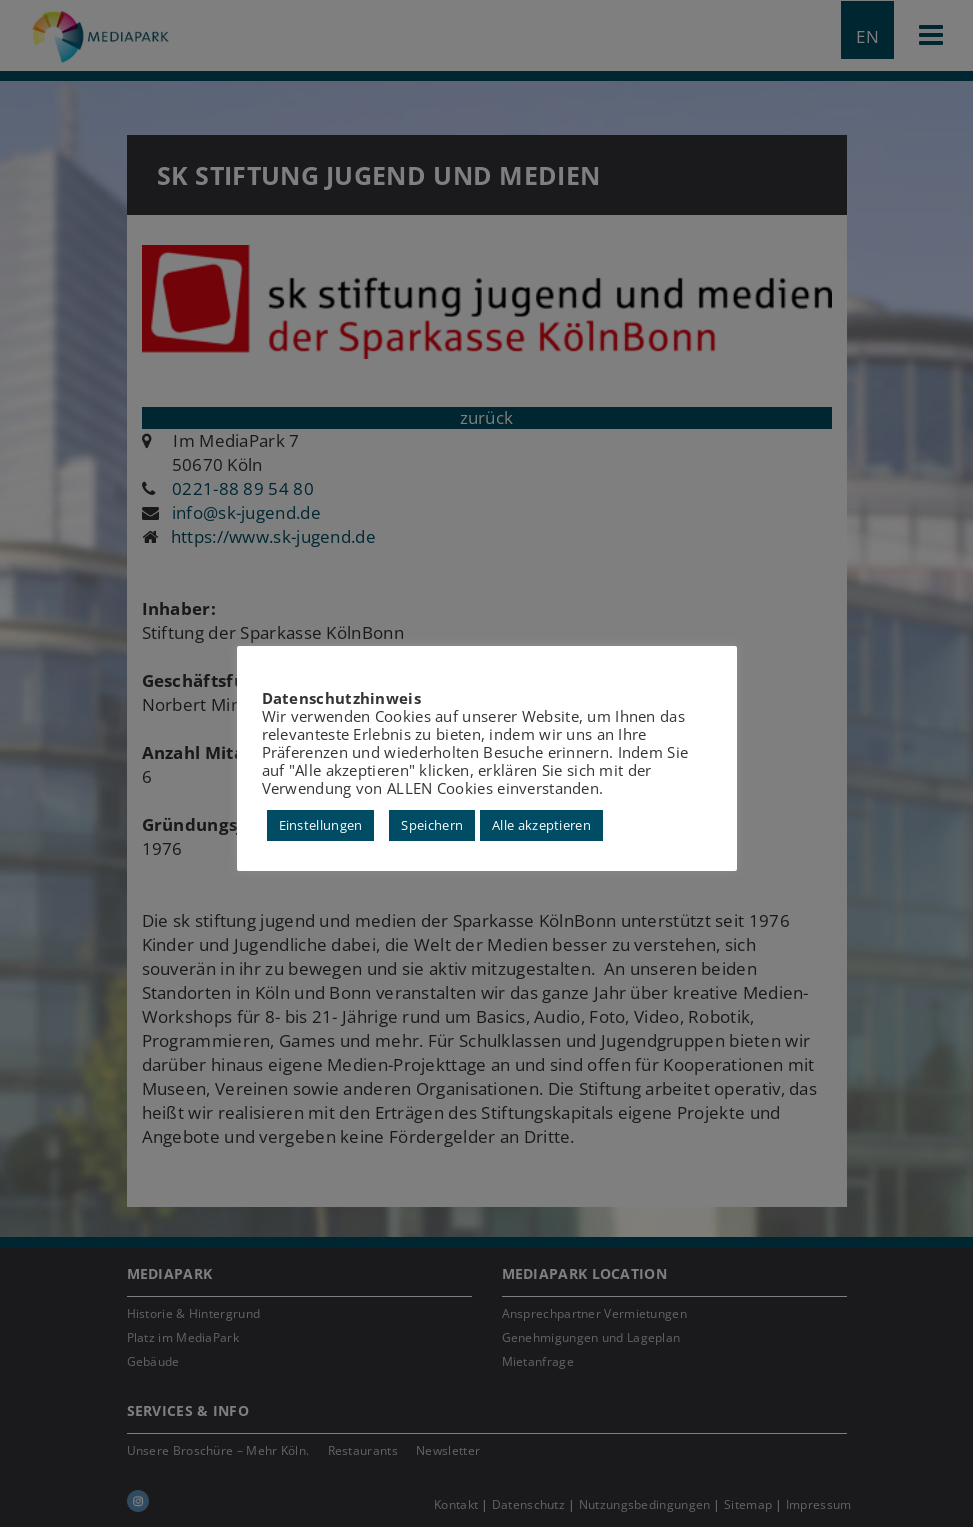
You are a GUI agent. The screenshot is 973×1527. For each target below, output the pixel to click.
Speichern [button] (432, 825)
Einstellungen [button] (321, 825)
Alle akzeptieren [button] (541, 825)
